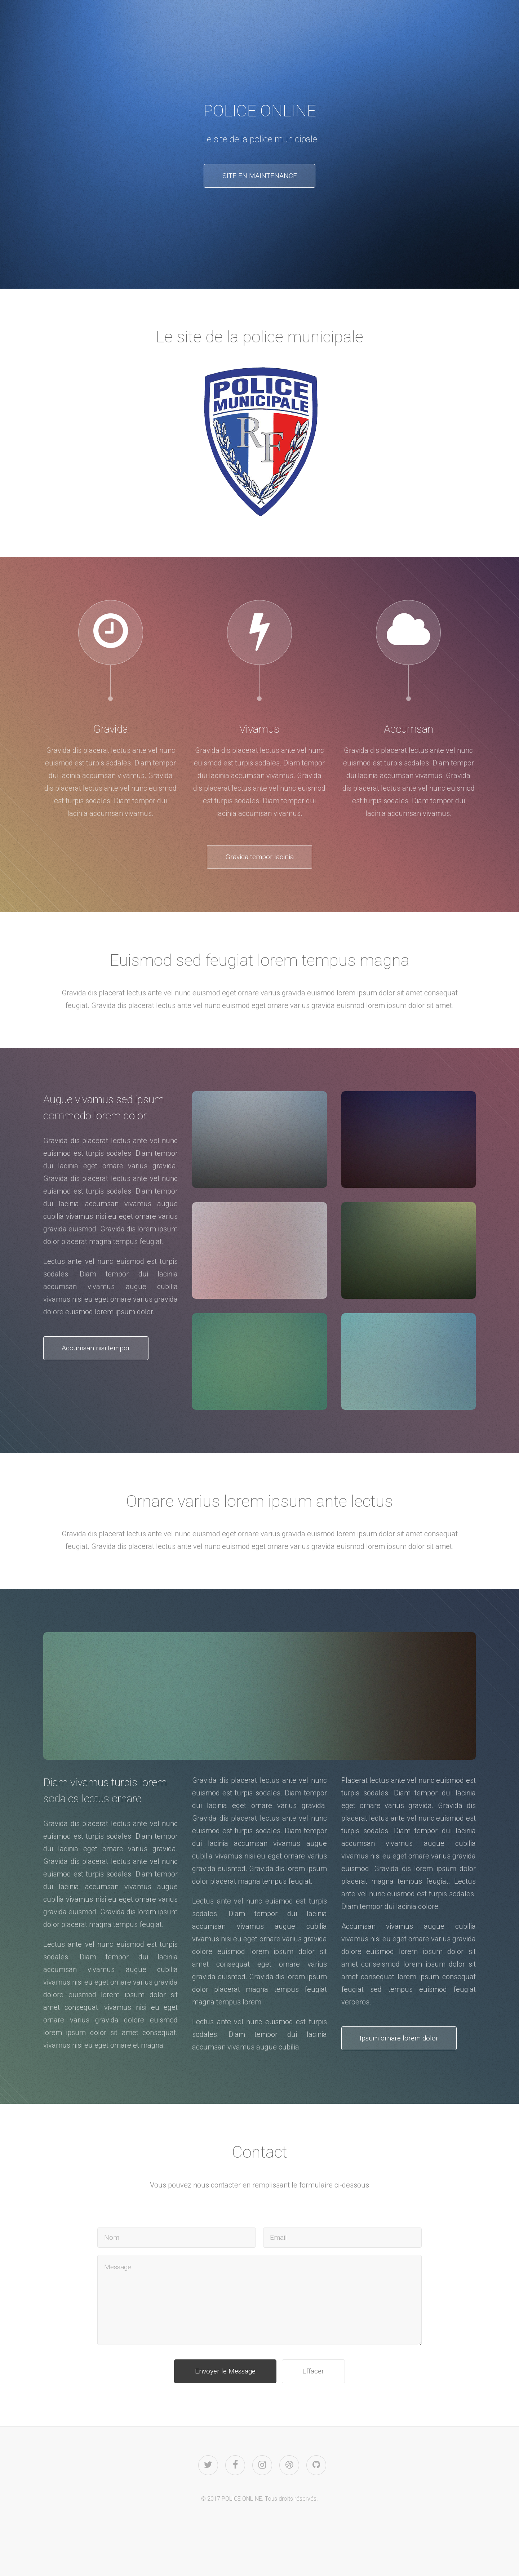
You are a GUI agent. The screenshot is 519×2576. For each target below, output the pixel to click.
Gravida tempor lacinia (259, 858)
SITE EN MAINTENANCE (259, 176)
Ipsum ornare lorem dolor (403, 2041)
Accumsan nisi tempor (100, 1350)
